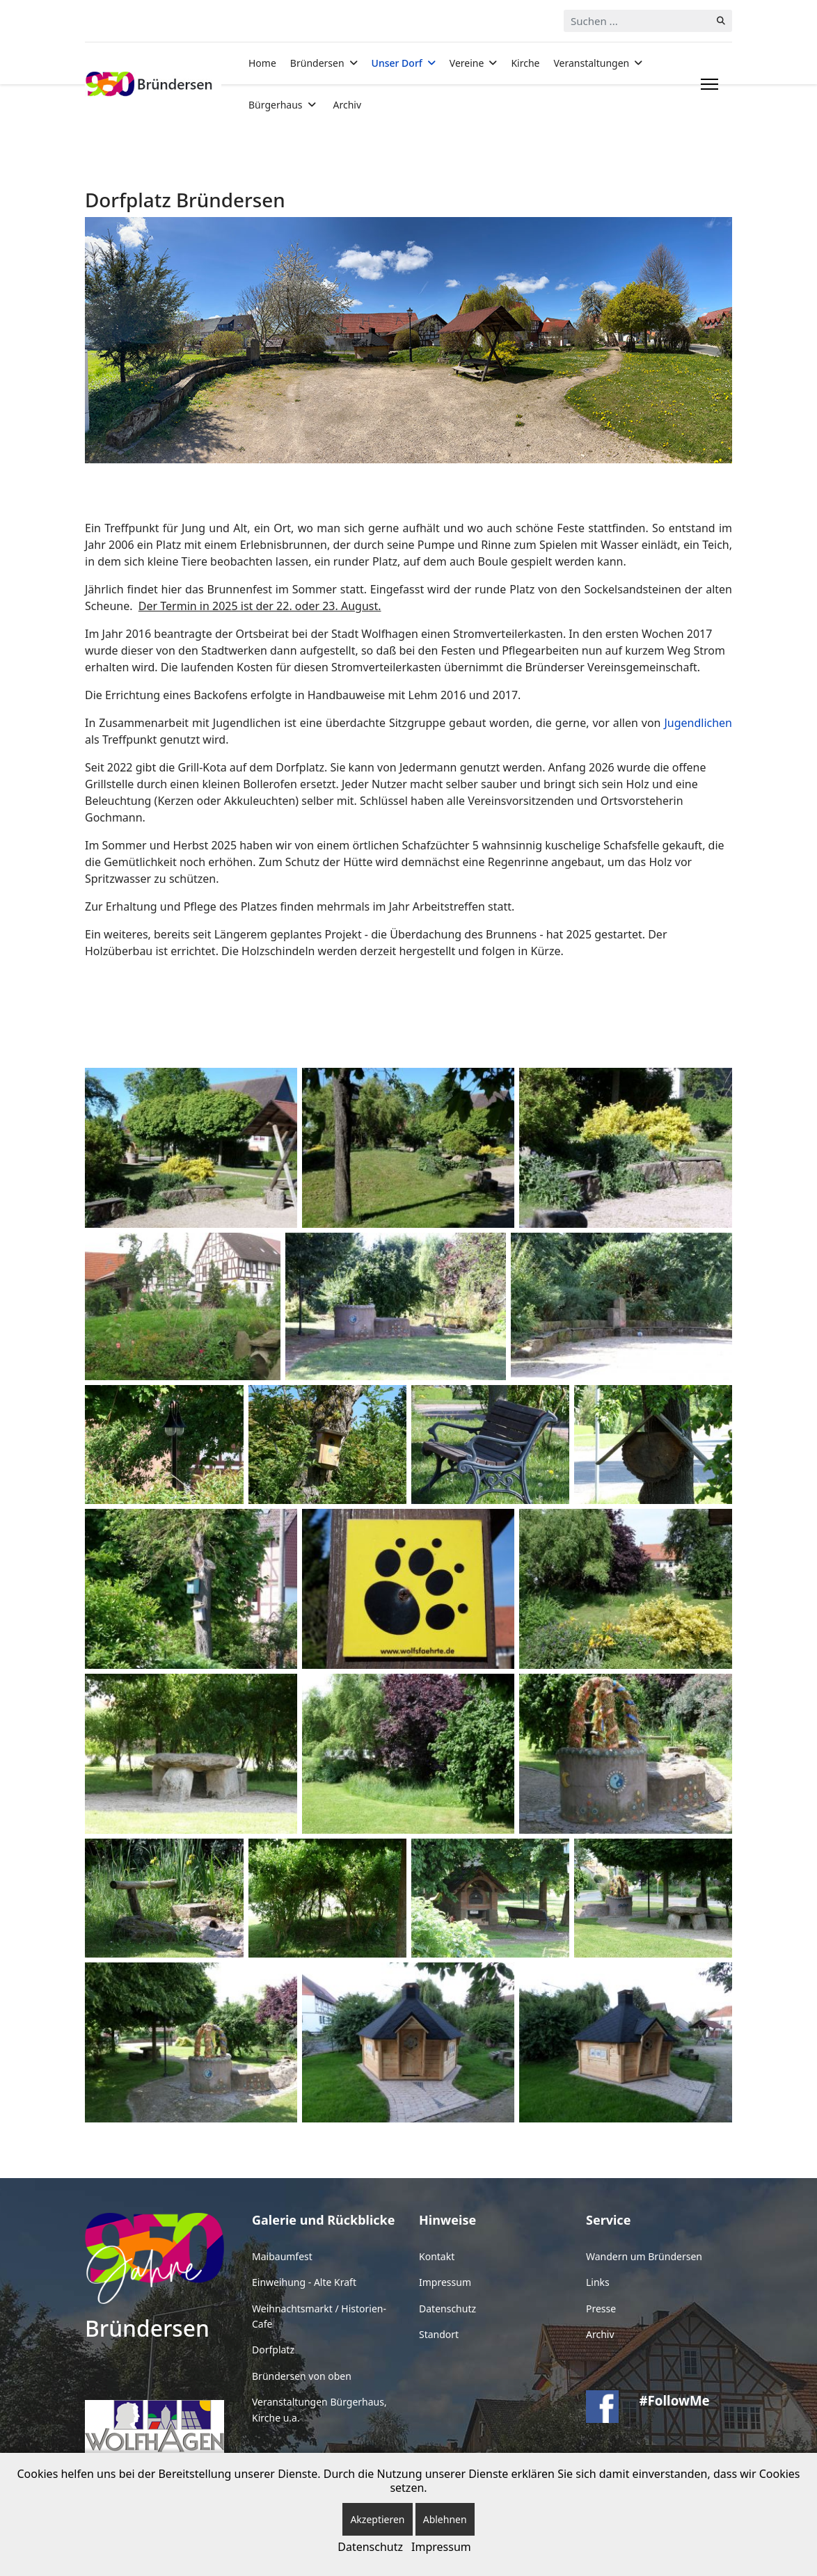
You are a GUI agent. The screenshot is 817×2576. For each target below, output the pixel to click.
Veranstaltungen (591, 63)
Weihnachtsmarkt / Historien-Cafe (319, 2316)
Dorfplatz (273, 2349)
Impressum (445, 2282)
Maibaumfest (282, 2256)
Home (262, 63)
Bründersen (317, 63)
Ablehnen (445, 2519)
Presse (601, 2308)
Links (598, 2282)
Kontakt (436, 2256)
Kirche (525, 63)
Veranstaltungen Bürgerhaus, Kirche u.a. (319, 2409)
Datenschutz (447, 2308)
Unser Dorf (397, 63)
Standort (439, 2334)
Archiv (347, 104)
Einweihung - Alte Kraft (304, 2282)
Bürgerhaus (275, 104)
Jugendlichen (698, 722)
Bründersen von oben (301, 2376)
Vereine (467, 63)
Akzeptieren (377, 2519)
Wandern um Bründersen (644, 2256)
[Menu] (706, 84)
